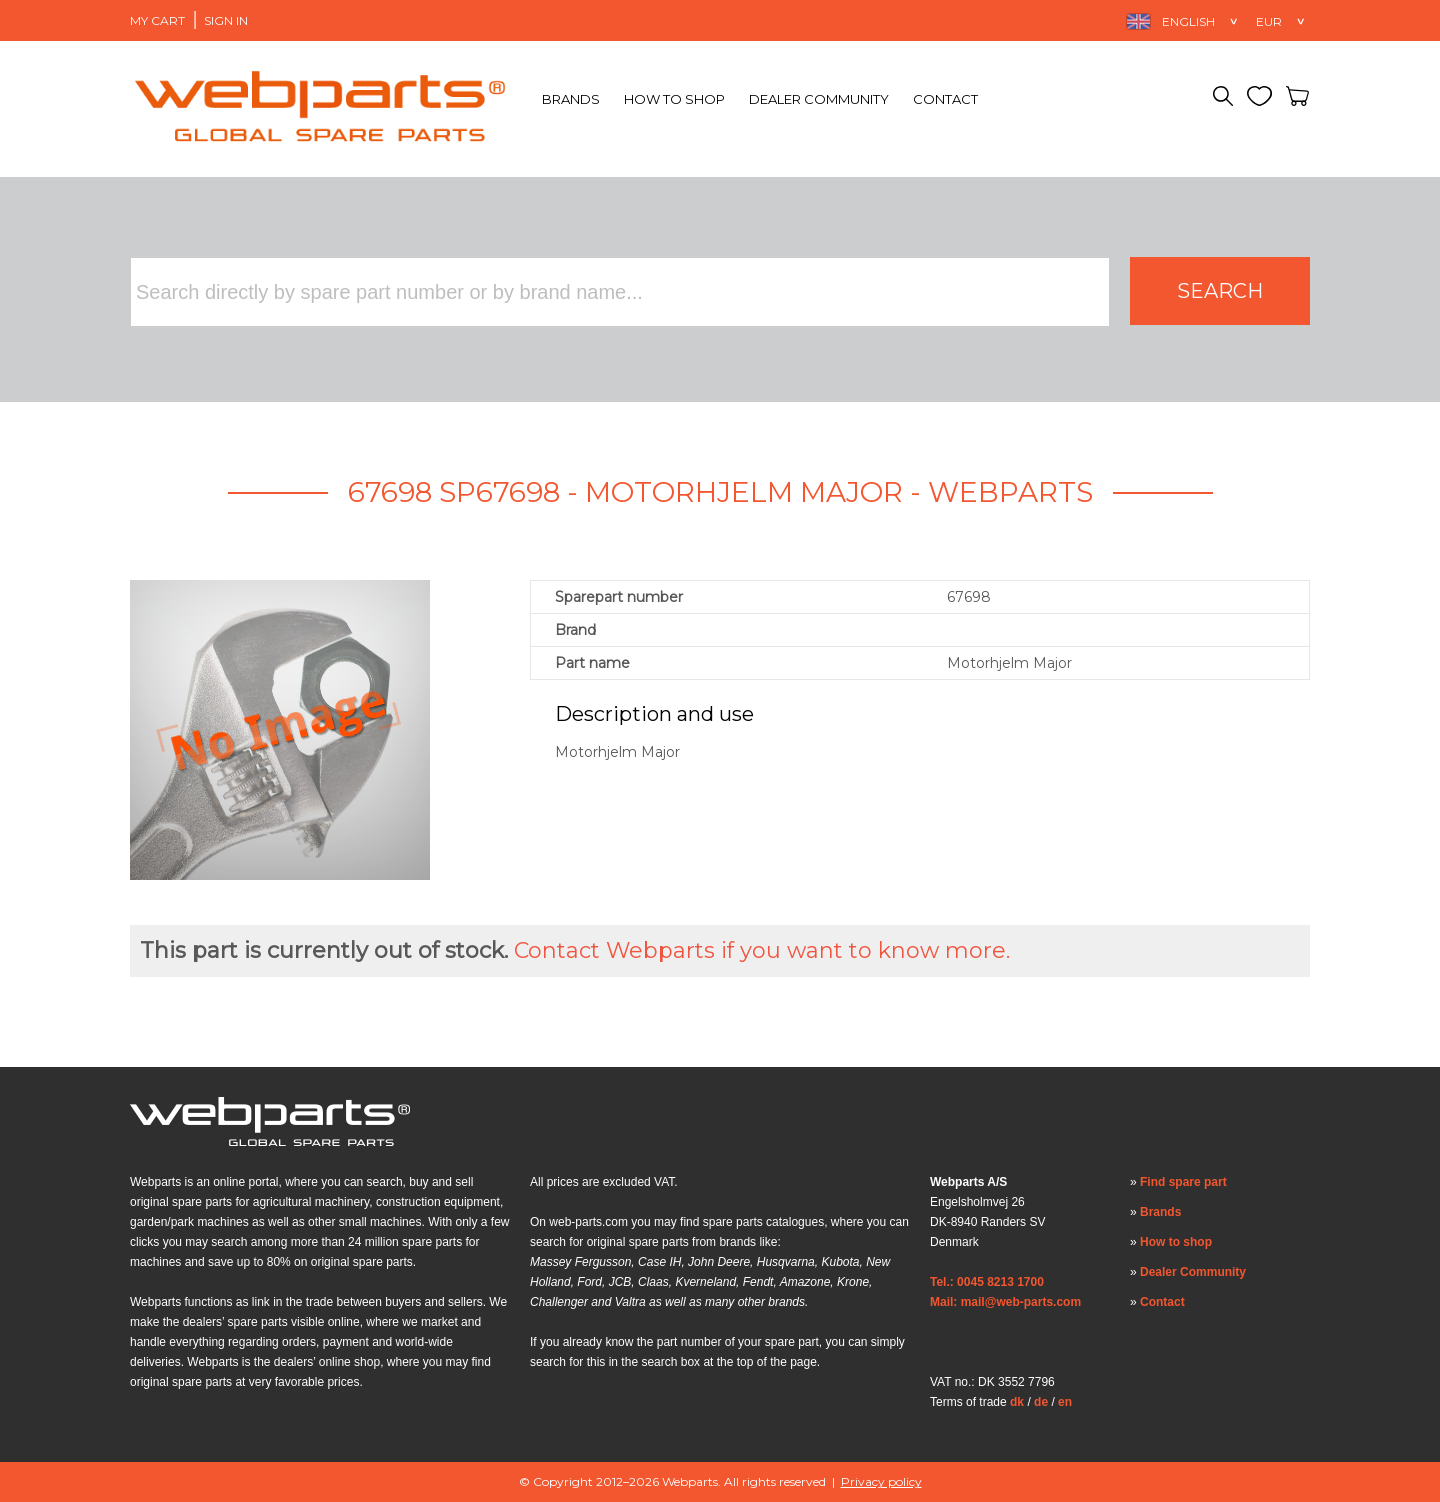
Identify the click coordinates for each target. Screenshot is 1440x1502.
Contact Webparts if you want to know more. (762, 950)
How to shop (674, 99)
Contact (945, 99)
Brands (571, 99)
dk (1017, 1402)
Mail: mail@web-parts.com (1005, 1302)
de (1041, 1402)
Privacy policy (881, 1481)
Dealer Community (819, 99)
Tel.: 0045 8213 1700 (987, 1282)
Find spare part (1183, 1182)
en (1065, 1402)
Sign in (226, 20)
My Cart (157, 20)
